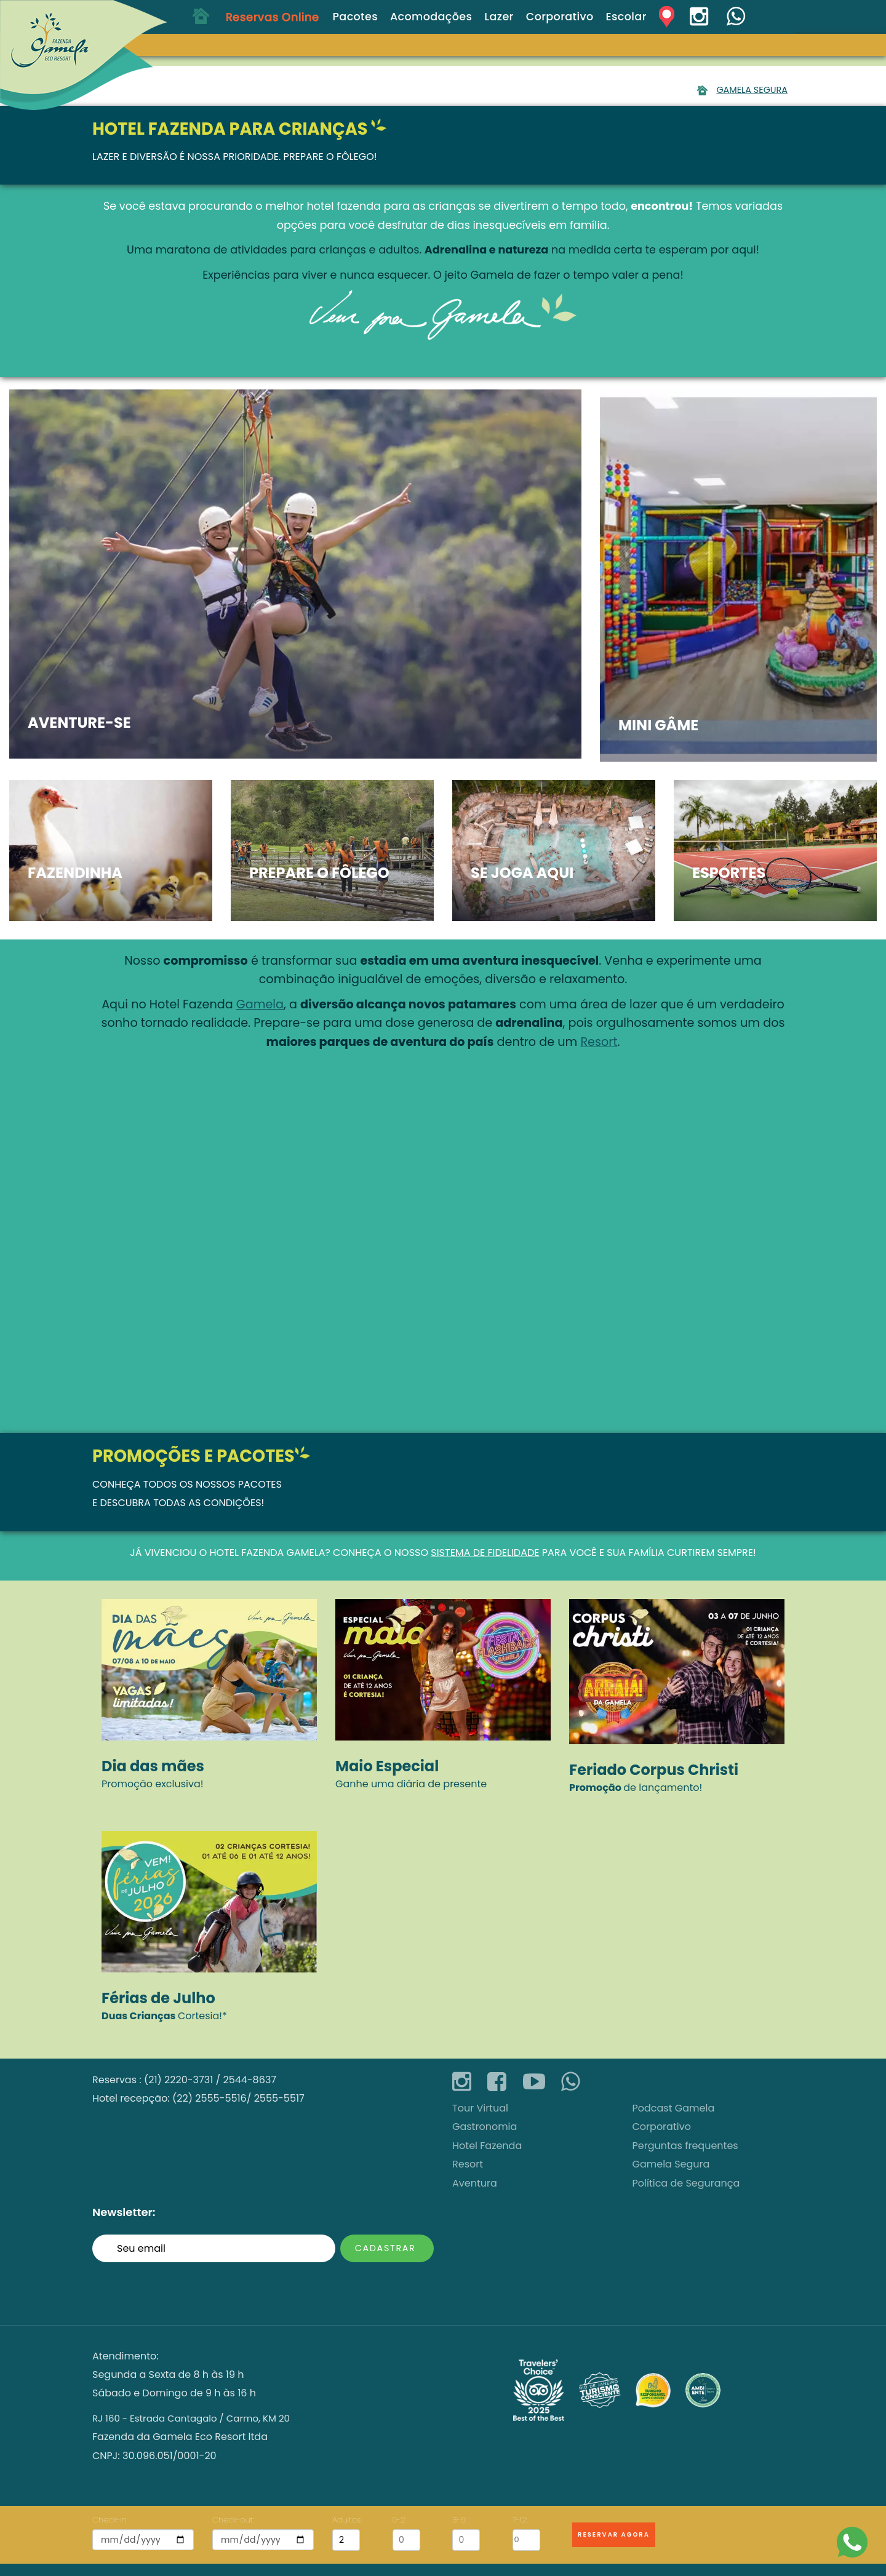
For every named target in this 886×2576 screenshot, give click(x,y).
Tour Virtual (480, 2108)
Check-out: (233, 2520)
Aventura (474, 2183)
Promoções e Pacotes (193, 1456)
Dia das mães (153, 1766)
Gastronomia (484, 2126)
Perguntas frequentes (685, 2146)
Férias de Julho (158, 1998)
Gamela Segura (752, 90)
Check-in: (109, 2520)
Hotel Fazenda (247, 1552)
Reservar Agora (614, 2534)
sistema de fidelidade (485, 1552)
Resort (598, 1042)
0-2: (399, 2520)
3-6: (459, 2520)
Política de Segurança (686, 2183)
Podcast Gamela (674, 2108)
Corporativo (662, 2126)
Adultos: (346, 2520)
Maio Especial (387, 1766)
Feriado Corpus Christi (653, 1770)
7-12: (520, 2520)
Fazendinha (75, 873)
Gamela (260, 1004)
